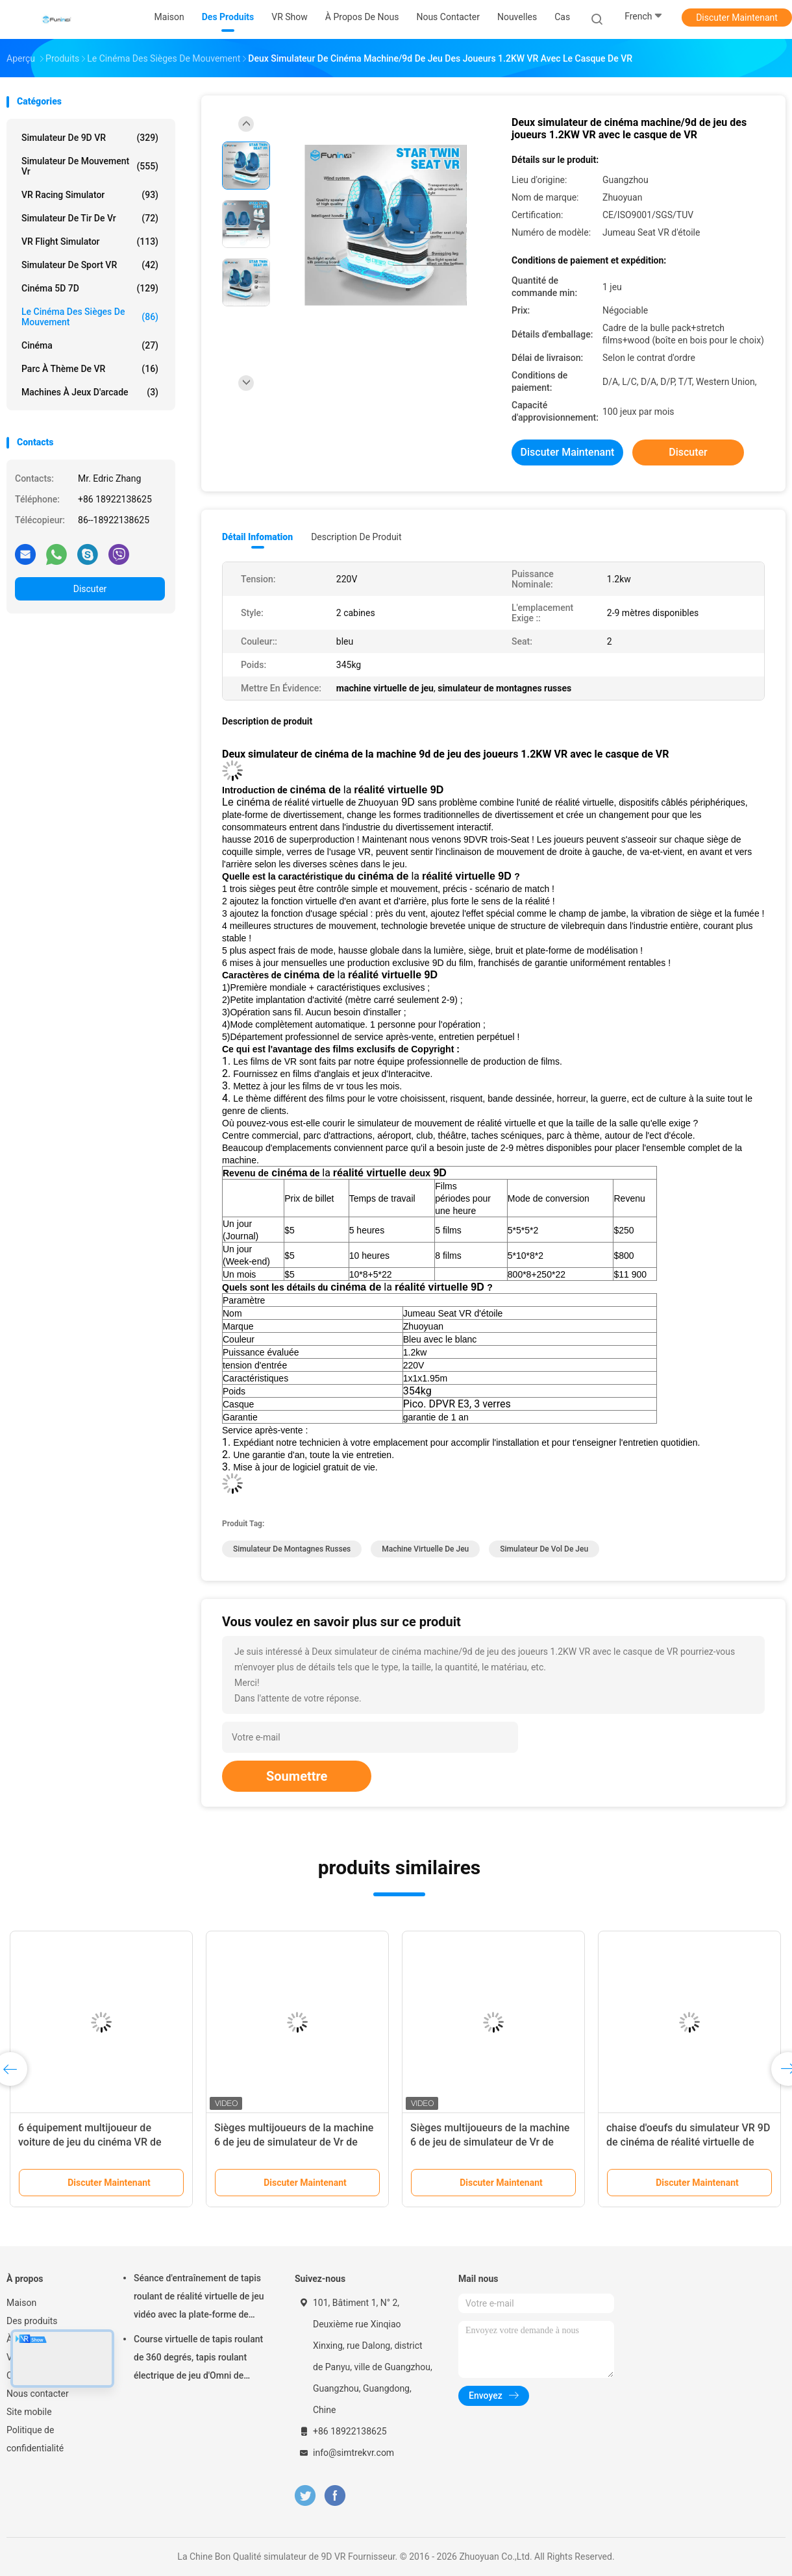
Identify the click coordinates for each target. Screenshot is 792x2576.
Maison (21, 2302)
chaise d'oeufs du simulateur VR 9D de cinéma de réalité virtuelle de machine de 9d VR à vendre (688, 2142)
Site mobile (29, 2412)
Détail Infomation (257, 537)
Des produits (32, 2321)
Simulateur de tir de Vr (89, 218)
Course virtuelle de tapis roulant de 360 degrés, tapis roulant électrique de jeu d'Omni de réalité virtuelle (198, 2359)
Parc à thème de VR (89, 368)
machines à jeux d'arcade (89, 392)
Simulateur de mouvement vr (89, 166)
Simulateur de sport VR (89, 264)
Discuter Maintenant (737, 17)
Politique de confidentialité (35, 2439)
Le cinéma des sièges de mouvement (89, 316)
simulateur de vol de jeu (544, 1549)
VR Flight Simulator (89, 241)
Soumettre (296, 1776)
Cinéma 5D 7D (89, 288)
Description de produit (356, 537)
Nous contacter (37, 2393)
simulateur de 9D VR (89, 137)
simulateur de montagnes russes (292, 1549)
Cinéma (89, 345)
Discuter (90, 589)
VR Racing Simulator (89, 194)
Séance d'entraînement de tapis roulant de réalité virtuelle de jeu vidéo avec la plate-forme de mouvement (199, 2298)
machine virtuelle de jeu (425, 1549)
